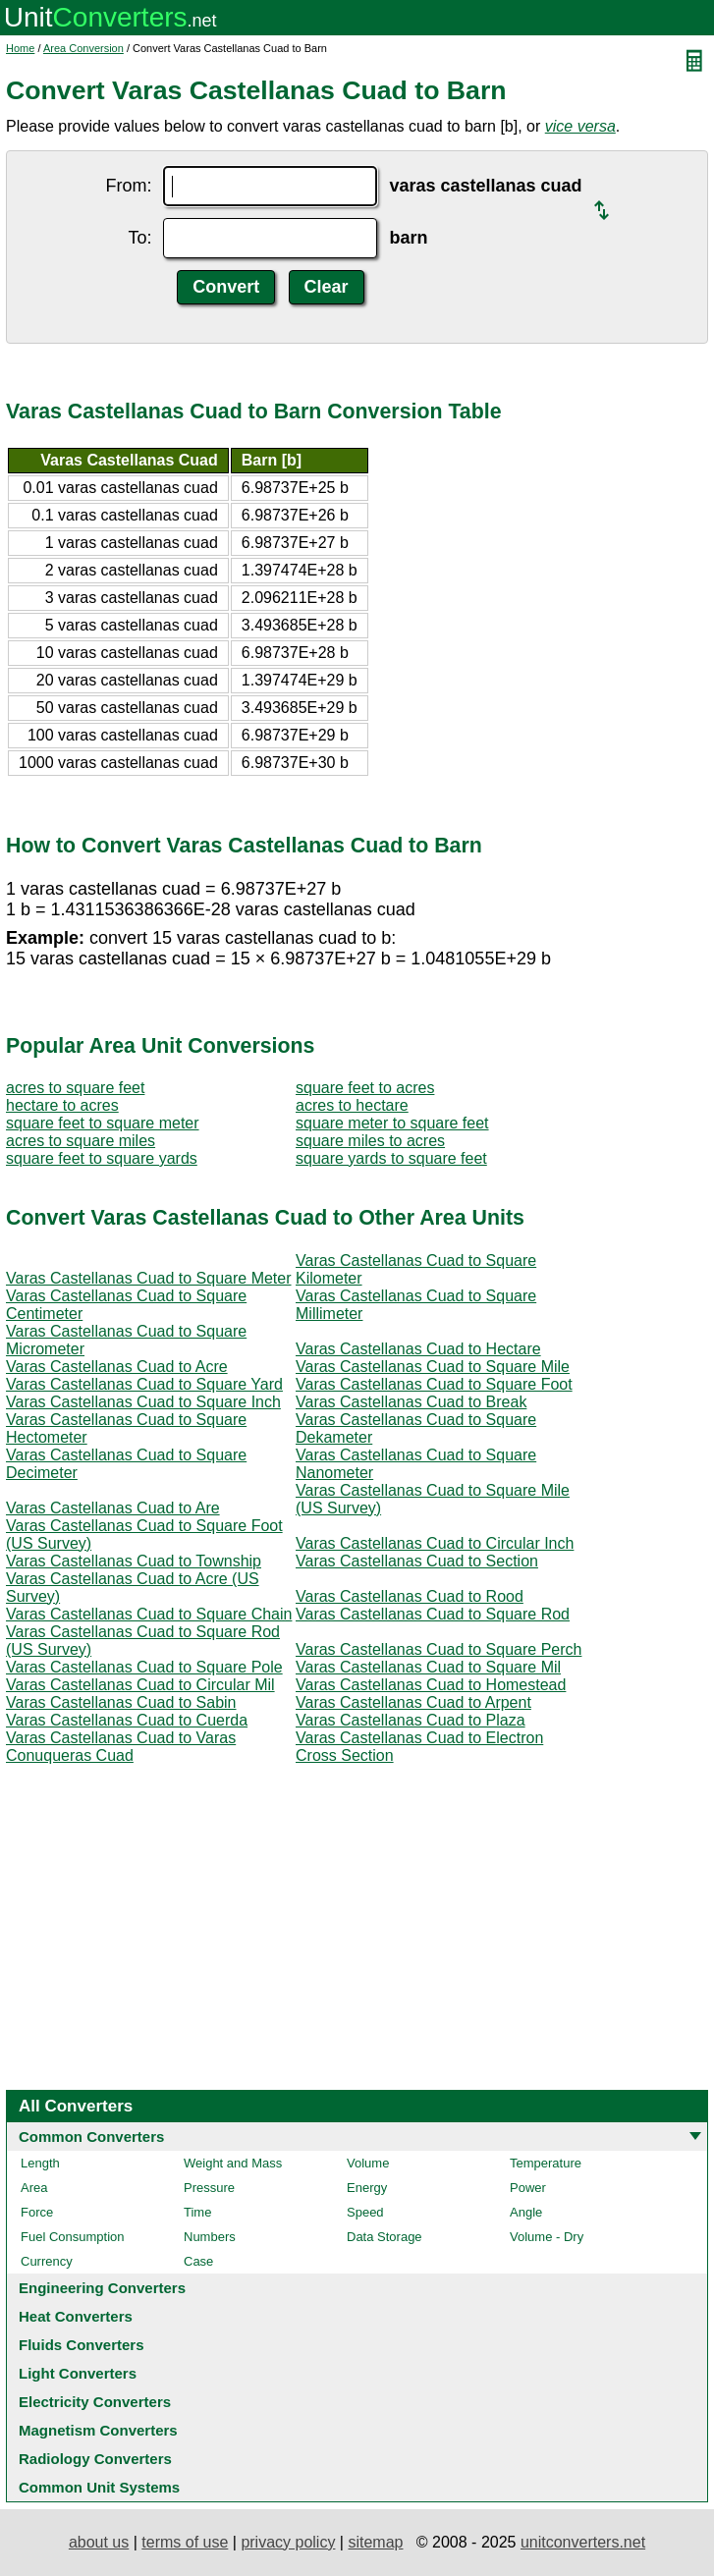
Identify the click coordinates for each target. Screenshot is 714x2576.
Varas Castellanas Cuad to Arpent (413, 1702)
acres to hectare (352, 1105)
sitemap (375, 2542)
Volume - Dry (546, 2236)
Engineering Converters (102, 2287)
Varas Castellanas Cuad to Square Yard (144, 1384)
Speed (365, 2212)
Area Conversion (83, 48)
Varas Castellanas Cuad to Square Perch (438, 1649)
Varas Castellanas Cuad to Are (113, 1508)
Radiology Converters (95, 2458)
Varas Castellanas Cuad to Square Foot (434, 1384)
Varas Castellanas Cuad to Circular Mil (140, 1684)
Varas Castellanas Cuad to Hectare (418, 1349)
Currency (47, 2261)
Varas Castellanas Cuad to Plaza (410, 1720)
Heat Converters (76, 2316)
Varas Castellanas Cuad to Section (417, 1561)
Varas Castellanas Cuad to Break (411, 1402)
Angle (526, 2212)
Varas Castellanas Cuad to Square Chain (149, 1614)
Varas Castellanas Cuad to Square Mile (433, 1366)
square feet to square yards (101, 1158)
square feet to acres (365, 1087)
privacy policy (288, 2542)
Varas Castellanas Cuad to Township (133, 1561)
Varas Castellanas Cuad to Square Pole (144, 1667)
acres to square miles (80, 1140)
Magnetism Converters (98, 2430)
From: (128, 185)
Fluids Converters (81, 2344)
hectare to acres (62, 1105)
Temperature (545, 2163)
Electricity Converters (95, 2401)
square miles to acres (370, 1140)
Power (528, 2187)
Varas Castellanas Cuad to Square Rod (433, 1614)
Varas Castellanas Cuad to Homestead (431, 1684)
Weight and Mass (233, 2163)
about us (99, 2542)
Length (40, 2163)
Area (34, 2187)
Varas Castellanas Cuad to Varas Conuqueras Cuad (121, 1746)
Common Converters (91, 2136)
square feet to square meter (102, 1123)
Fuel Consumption (73, 2236)
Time (197, 2212)
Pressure (209, 2187)
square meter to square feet (392, 1123)
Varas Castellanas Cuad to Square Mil (428, 1667)
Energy (367, 2187)
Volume (368, 2163)
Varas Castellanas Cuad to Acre (117, 1366)
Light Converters (78, 2373)
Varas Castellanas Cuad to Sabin (121, 1702)
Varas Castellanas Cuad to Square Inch (143, 1402)
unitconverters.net (583, 2542)
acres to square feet (75, 1087)
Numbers (210, 2236)
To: (139, 237)
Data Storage (384, 2236)
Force (37, 2212)
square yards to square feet (391, 1158)
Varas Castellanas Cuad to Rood (409, 1596)
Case (198, 2261)
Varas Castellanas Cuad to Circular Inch (435, 1543)
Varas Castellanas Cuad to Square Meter (149, 1278)
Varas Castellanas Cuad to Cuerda (126, 1720)
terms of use (184, 2542)
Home (20, 48)
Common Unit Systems (99, 2487)
